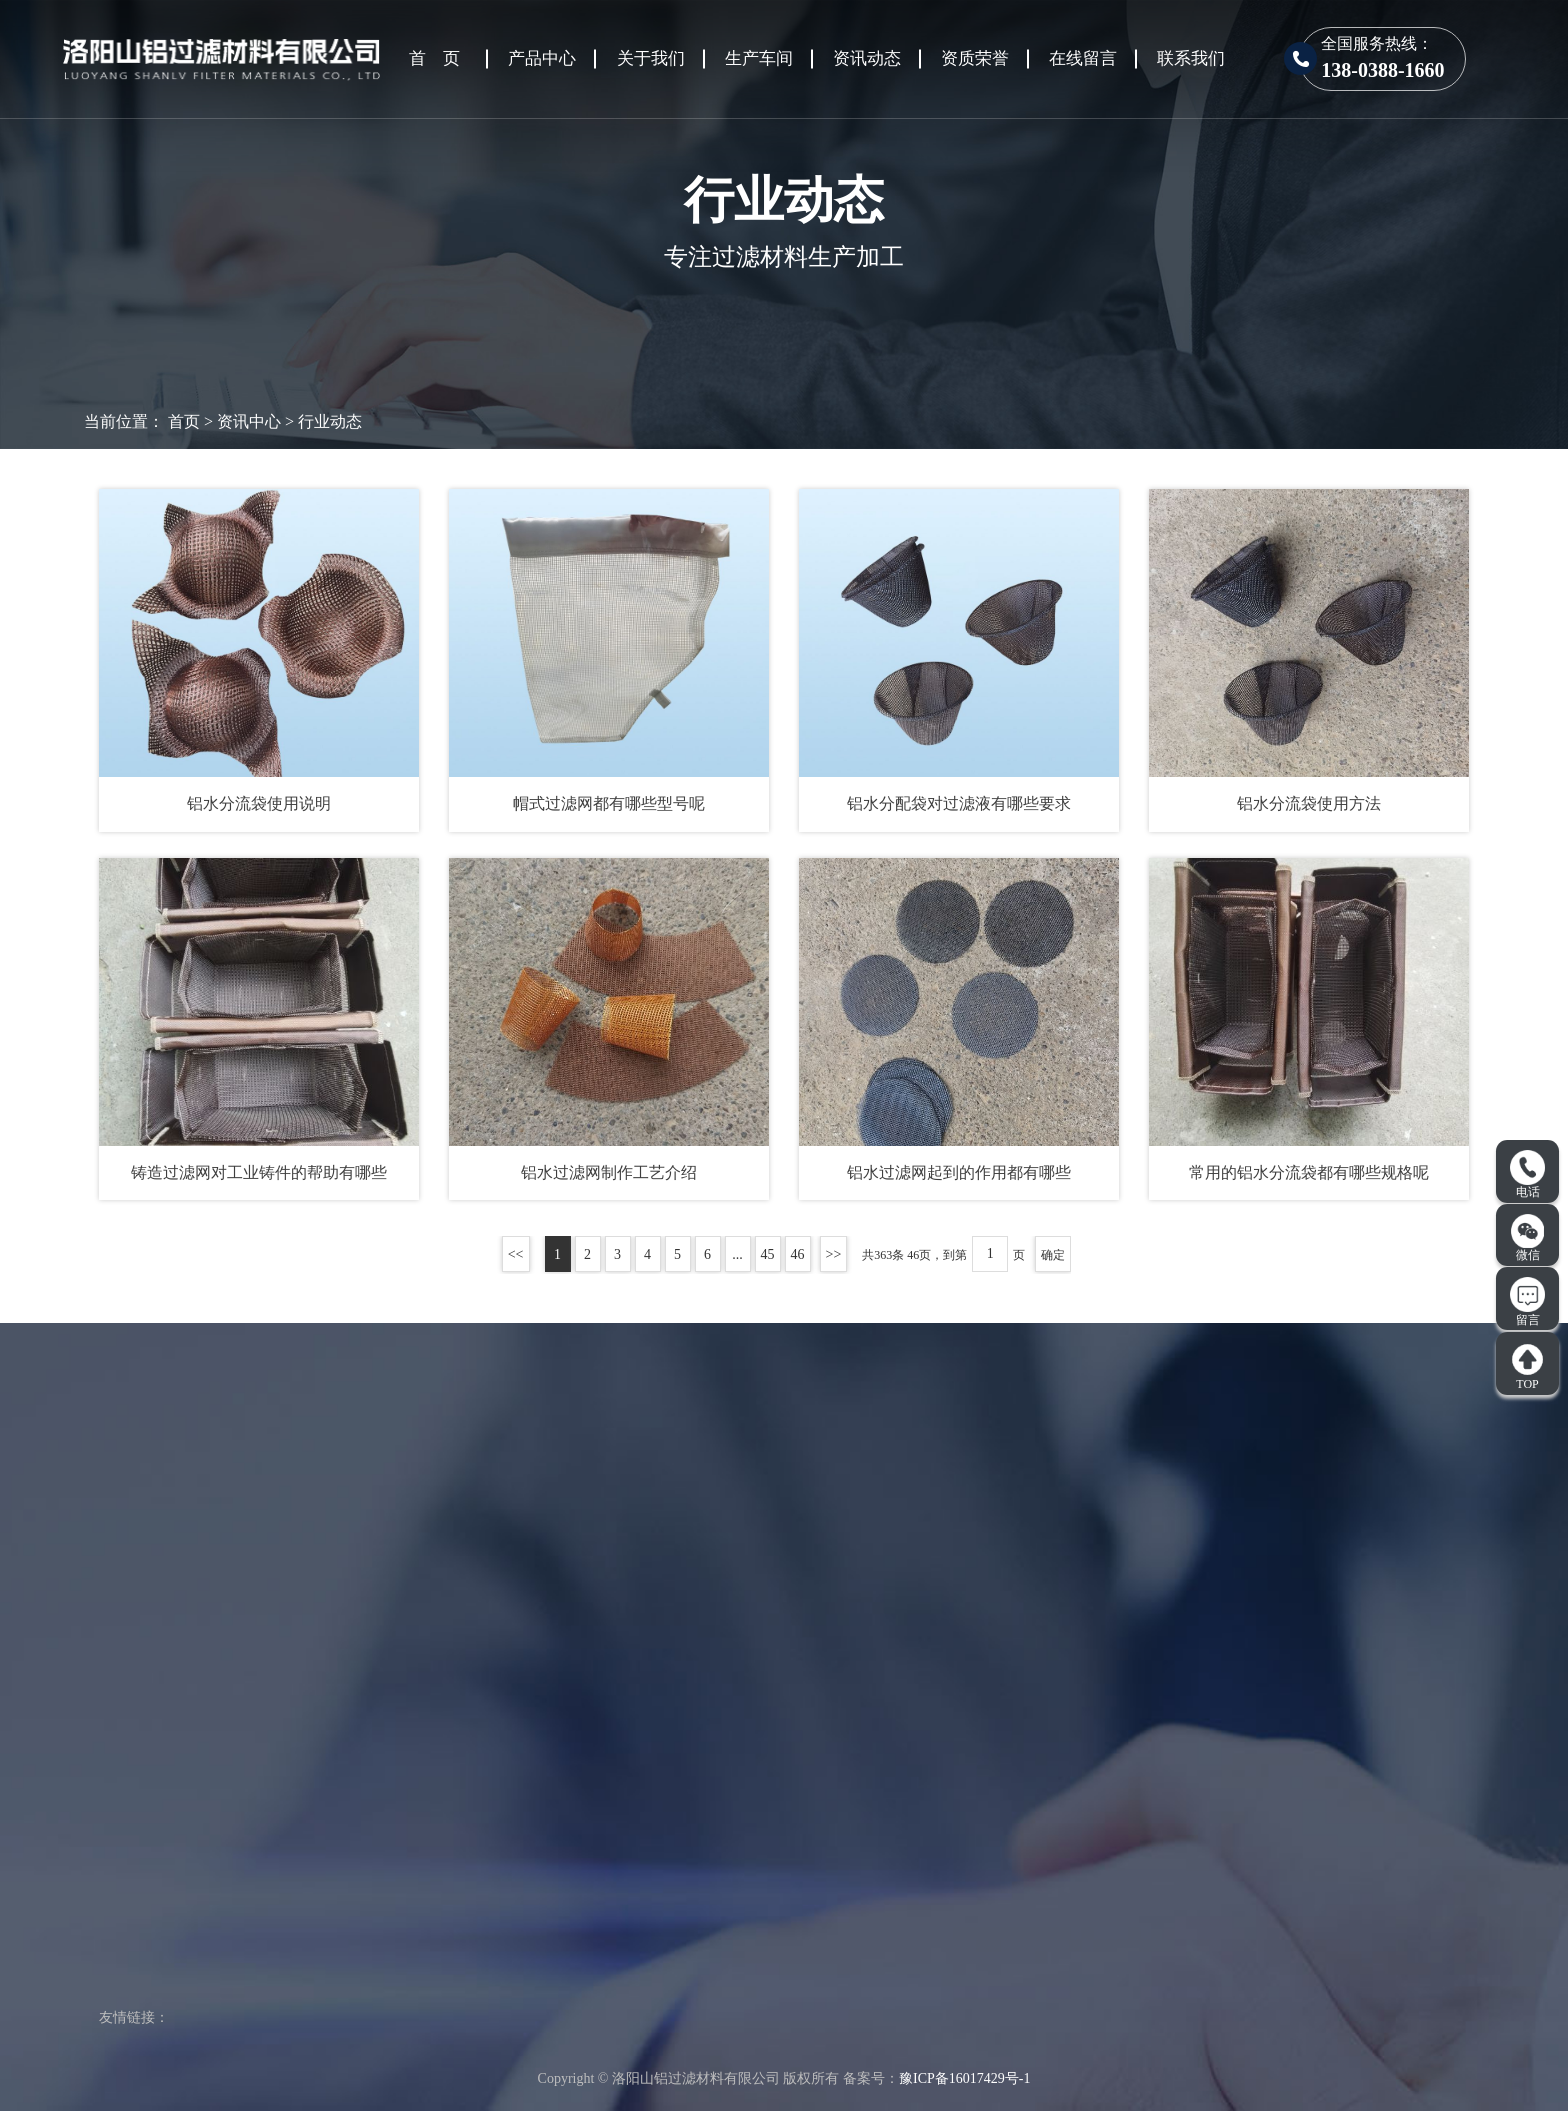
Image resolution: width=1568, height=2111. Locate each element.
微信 (1528, 1238)
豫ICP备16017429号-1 (964, 2078)
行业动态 (330, 421)
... (737, 1254)
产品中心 (542, 58)
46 (798, 1254)
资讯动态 (867, 58)
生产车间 (759, 58)
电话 (1527, 1175)
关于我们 (651, 58)
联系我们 (1191, 58)
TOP (1527, 1367)
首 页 (434, 58)
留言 (1527, 1302)
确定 (1053, 1255)
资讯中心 (249, 421)
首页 (184, 421)
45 (768, 1254)
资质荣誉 (975, 58)
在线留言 (1083, 58)
